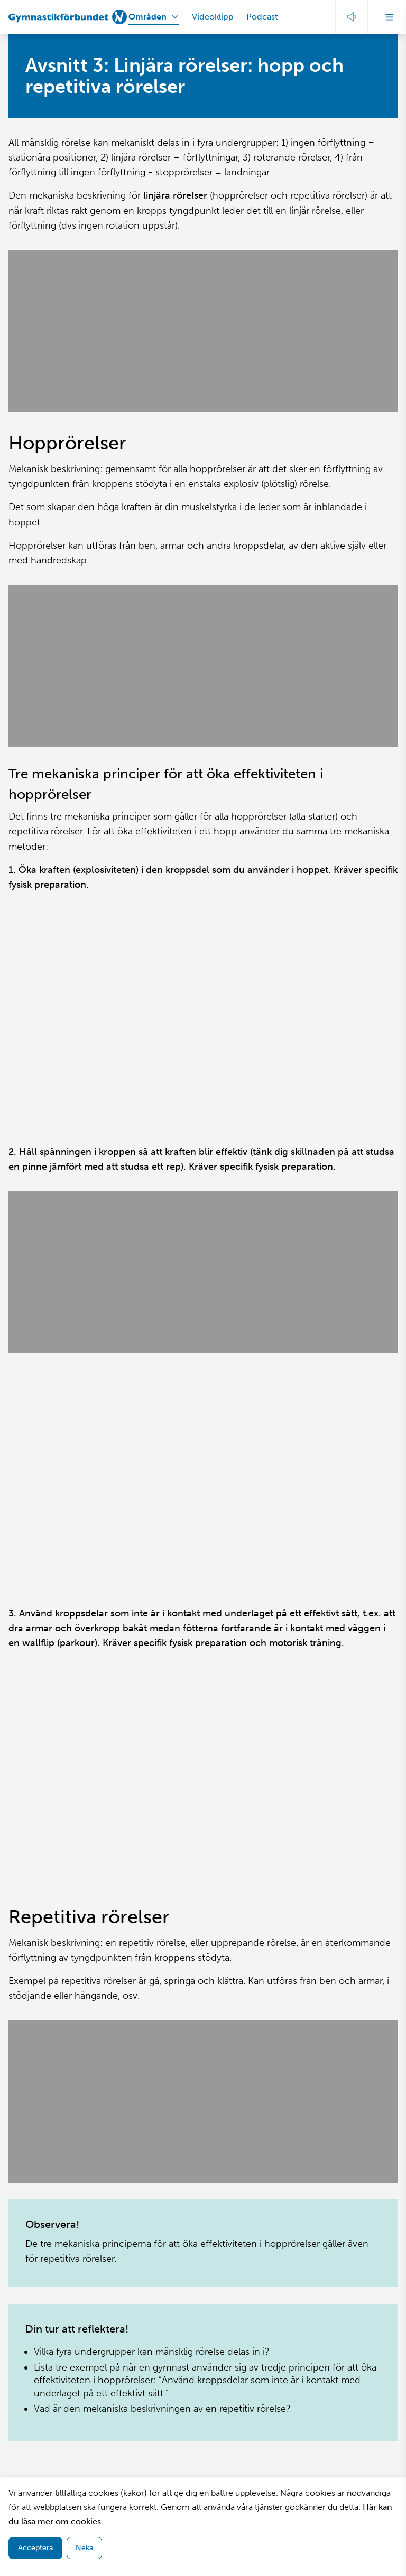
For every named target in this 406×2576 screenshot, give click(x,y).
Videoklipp (213, 17)
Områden (147, 17)
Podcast (262, 17)
